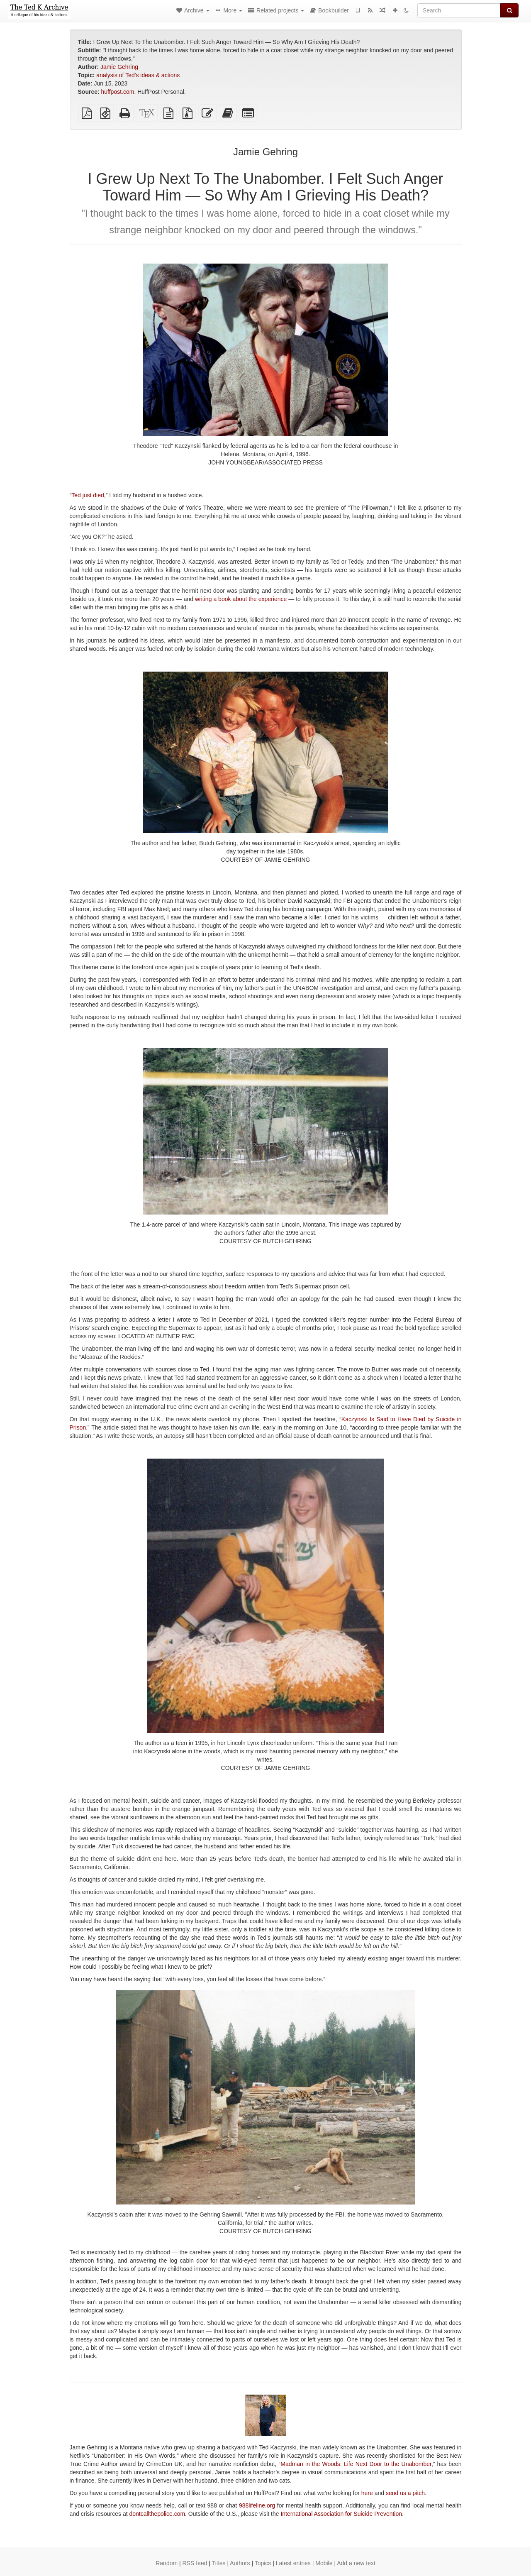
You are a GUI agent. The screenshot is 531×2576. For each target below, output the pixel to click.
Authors (240, 2563)
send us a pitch (405, 2493)
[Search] (459, 10)
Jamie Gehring (119, 67)
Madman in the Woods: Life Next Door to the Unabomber (355, 2464)
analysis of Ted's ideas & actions (138, 75)
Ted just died (87, 495)
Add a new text (356, 2563)
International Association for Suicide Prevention (341, 2513)
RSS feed (195, 2563)
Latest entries (293, 2563)
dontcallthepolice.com (157, 2513)
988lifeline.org (257, 2505)
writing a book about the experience (241, 599)
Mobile (323, 2563)
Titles (219, 2563)
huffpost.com (117, 91)
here (367, 2493)
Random (167, 2563)
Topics (263, 2563)
